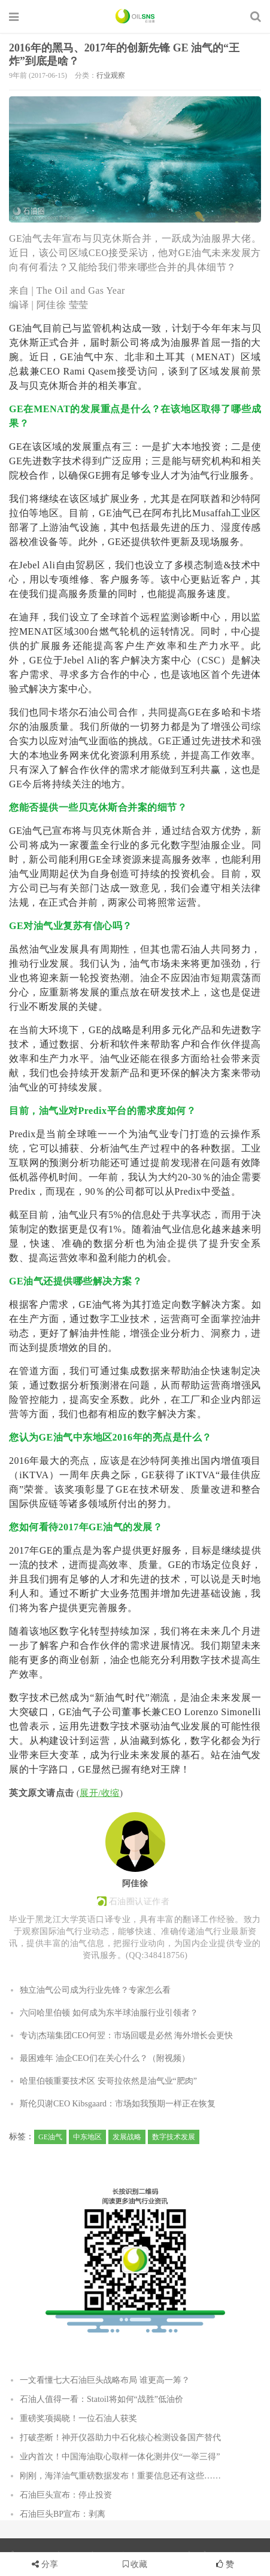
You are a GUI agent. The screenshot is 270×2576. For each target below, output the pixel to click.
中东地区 (87, 2137)
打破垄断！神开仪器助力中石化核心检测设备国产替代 (120, 2437)
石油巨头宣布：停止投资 (66, 2494)
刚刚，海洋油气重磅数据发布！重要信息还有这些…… (120, 2475)
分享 (49, 2564)
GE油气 (50, 2137)
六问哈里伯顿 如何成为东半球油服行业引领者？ (109, 2012)
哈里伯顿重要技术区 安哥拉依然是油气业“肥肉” (108, 2080)
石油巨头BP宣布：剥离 (62, 2514)
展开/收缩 (100, 1793)
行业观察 (110, 75)
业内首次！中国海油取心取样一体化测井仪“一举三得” (120, 2456)
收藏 (135, 2564)
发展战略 (127, 2137)
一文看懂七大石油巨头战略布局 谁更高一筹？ (105, 2380)
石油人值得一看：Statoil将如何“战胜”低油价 (101, 2399)
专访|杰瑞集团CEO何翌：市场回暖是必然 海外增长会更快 (126, 2035)
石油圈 (135, 16)
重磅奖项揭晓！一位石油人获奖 (78, 2418)
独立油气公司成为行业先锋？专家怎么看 (95, 1990)
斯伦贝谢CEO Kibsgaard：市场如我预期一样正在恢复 (118, 2103)
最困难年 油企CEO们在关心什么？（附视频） (105, 2058)
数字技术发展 (173, 2137)
